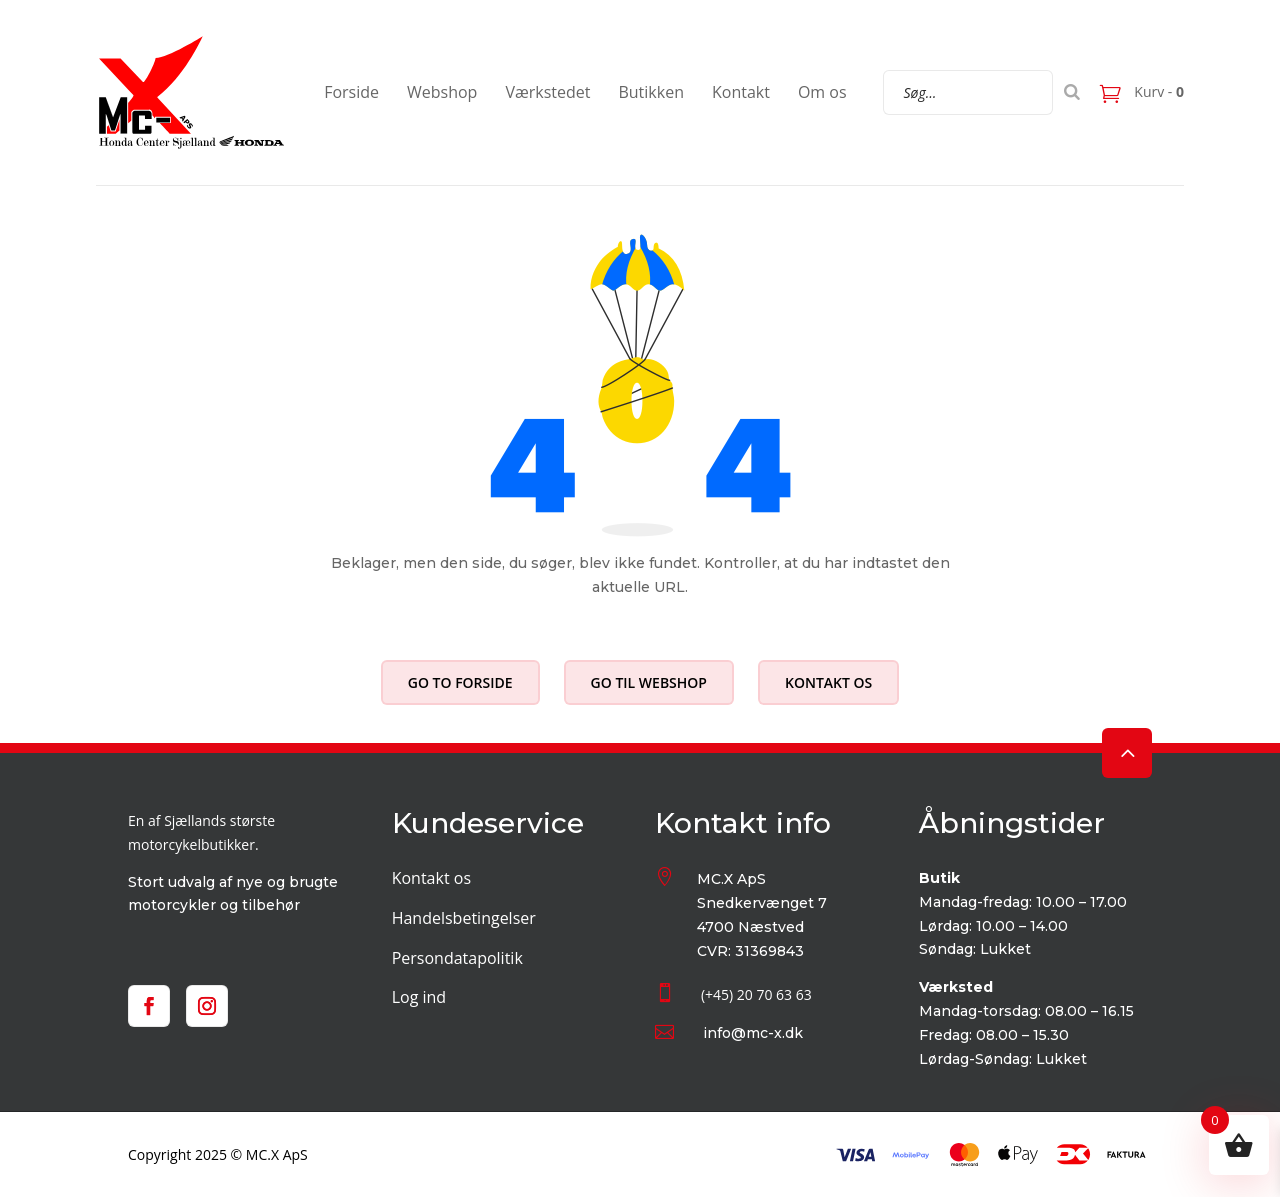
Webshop (442, 92)
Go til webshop (649, 682)
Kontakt (741, 92)
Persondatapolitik (457, 958)
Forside (351, 92)
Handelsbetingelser (464, 918)
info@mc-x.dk (753, 1033)
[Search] (1072, 92)
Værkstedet (547, 92)
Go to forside (460, 682)
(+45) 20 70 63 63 (756, 994)
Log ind (419, 997)
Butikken (651, 92)
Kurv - (1157, 91)
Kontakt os (828, 682)
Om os (822, 92)
